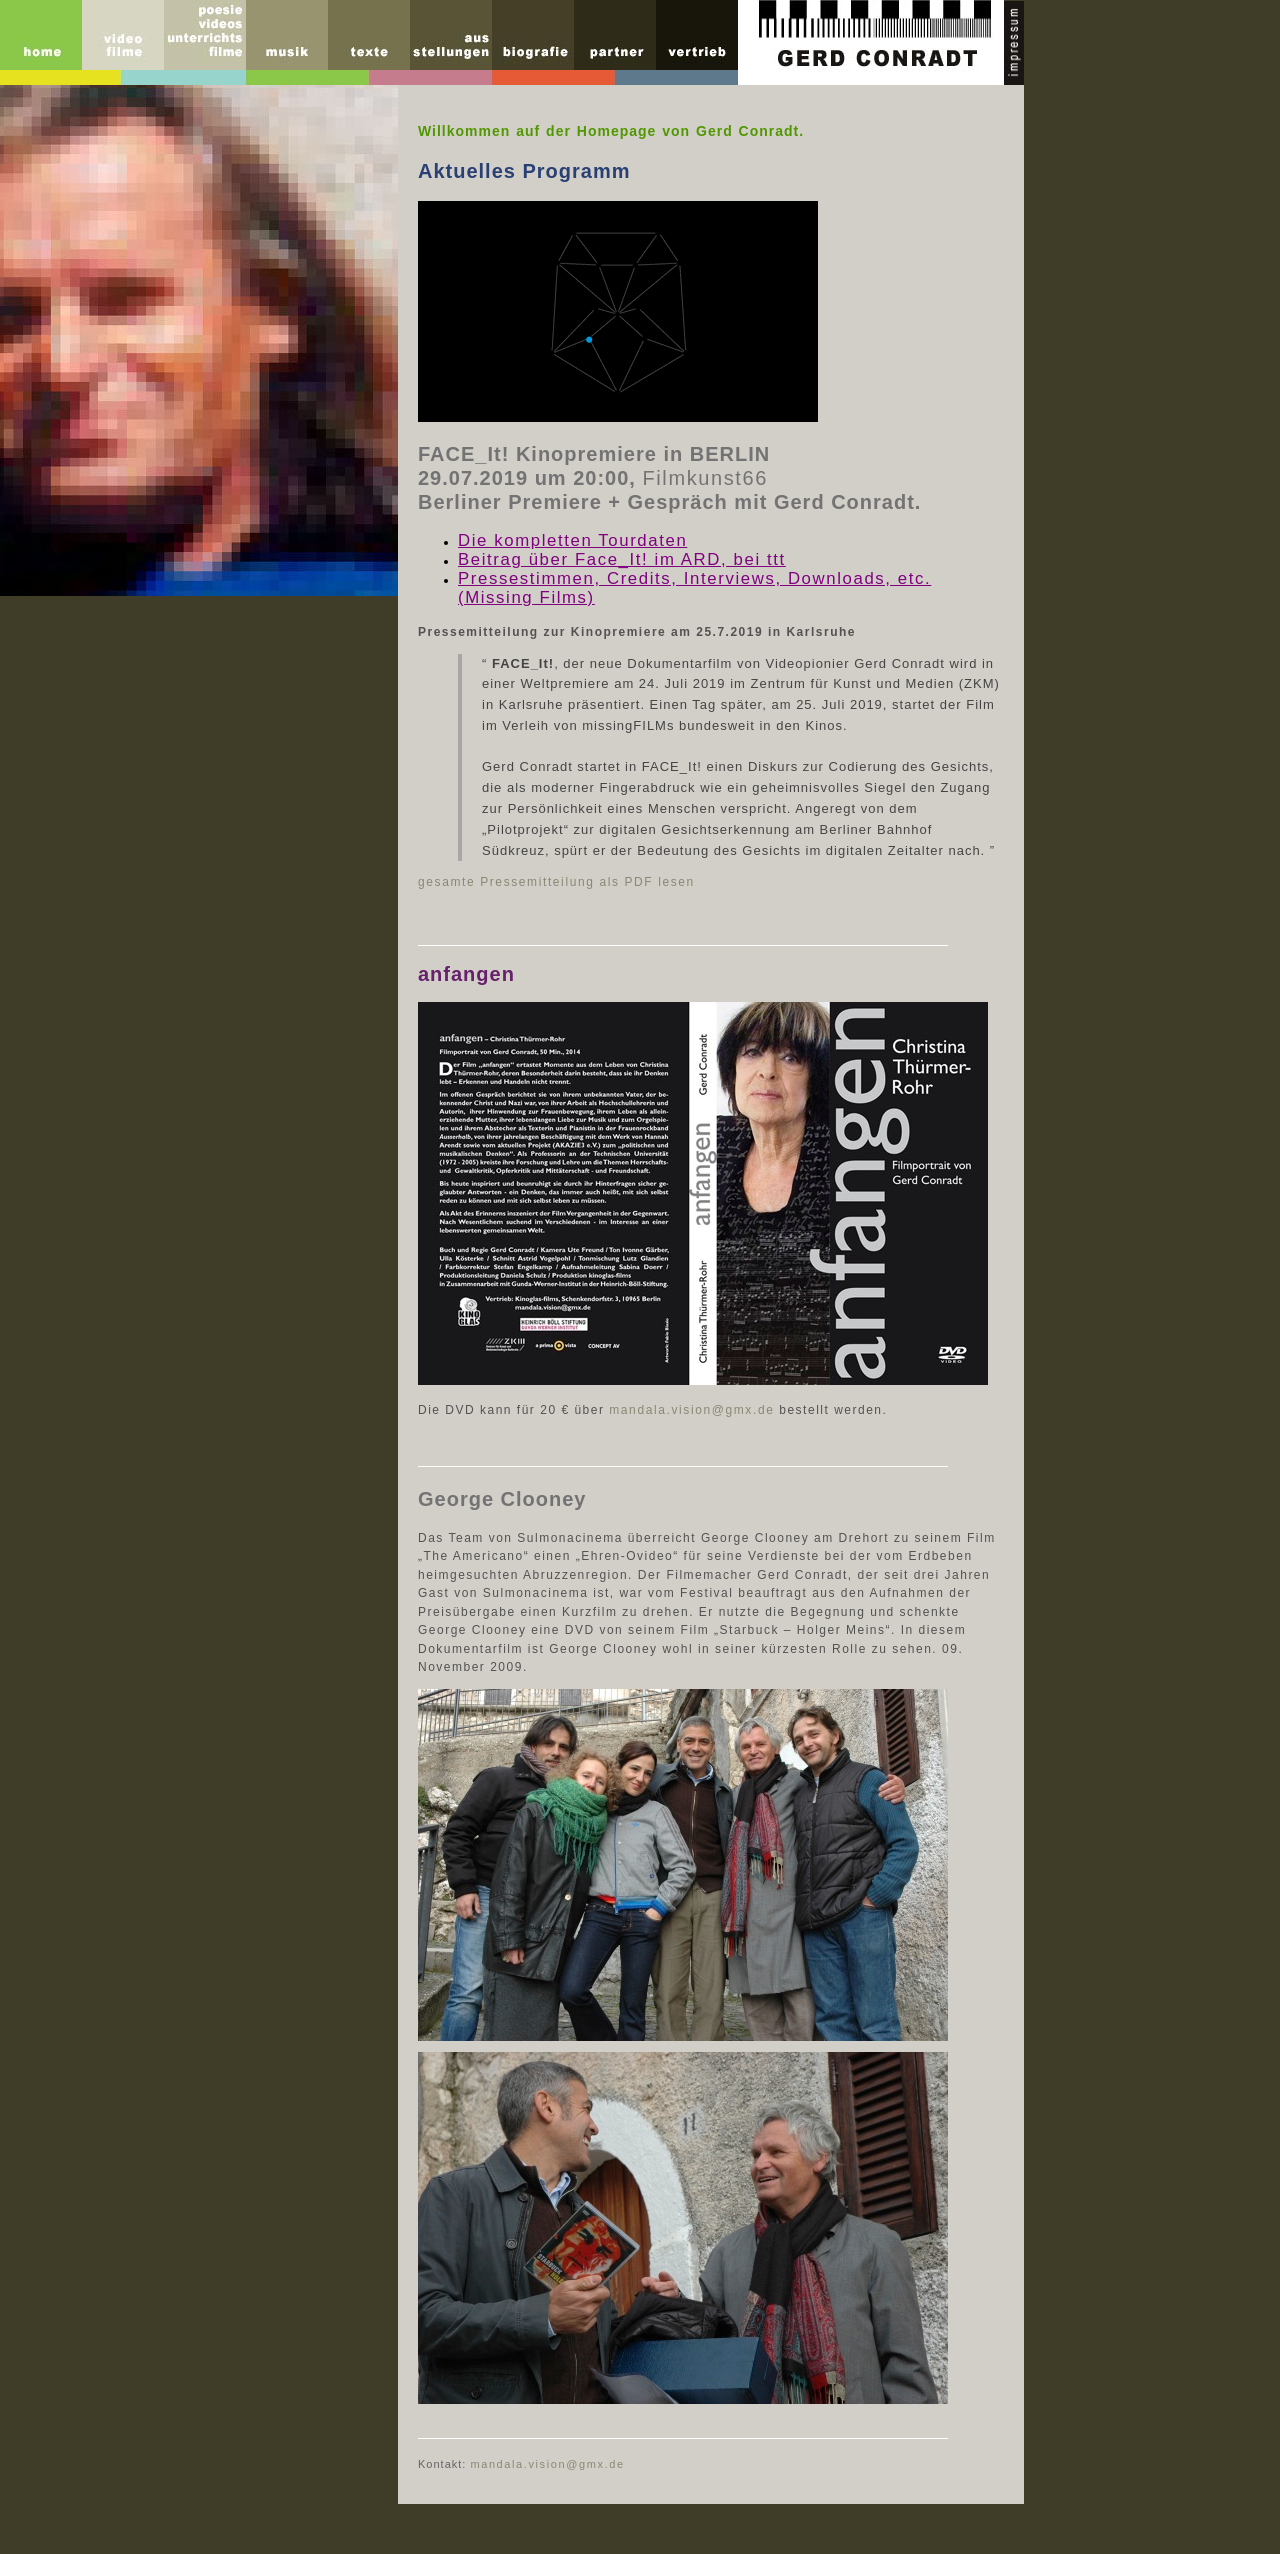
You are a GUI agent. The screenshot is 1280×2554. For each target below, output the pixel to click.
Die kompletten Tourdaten (572, 540)
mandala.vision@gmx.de (691, 1410)
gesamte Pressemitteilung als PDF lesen (556, 882)
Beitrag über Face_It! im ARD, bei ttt (622, 559)
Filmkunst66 (704, 478)
